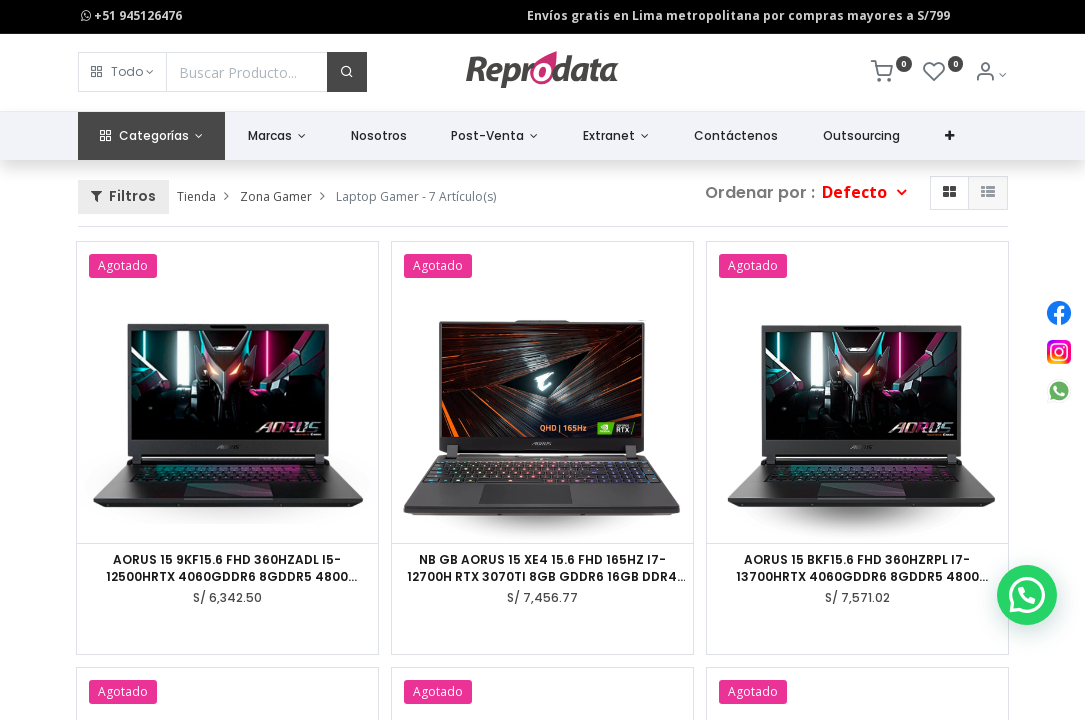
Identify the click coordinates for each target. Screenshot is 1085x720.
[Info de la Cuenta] (990, 74)
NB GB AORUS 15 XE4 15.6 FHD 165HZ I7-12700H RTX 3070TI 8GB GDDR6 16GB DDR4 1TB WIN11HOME (542, 569)
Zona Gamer (276, 196)
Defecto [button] (856, 192)
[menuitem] (378, 136)
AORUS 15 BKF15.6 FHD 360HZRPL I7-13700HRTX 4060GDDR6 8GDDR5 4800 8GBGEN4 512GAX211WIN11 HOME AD (857, 569)
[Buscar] (347, 72)
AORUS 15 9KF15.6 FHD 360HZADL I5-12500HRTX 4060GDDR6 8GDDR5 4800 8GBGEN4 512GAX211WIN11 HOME (227, 569)
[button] (122, 72)
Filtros (123, 196)
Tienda (196, 196)
